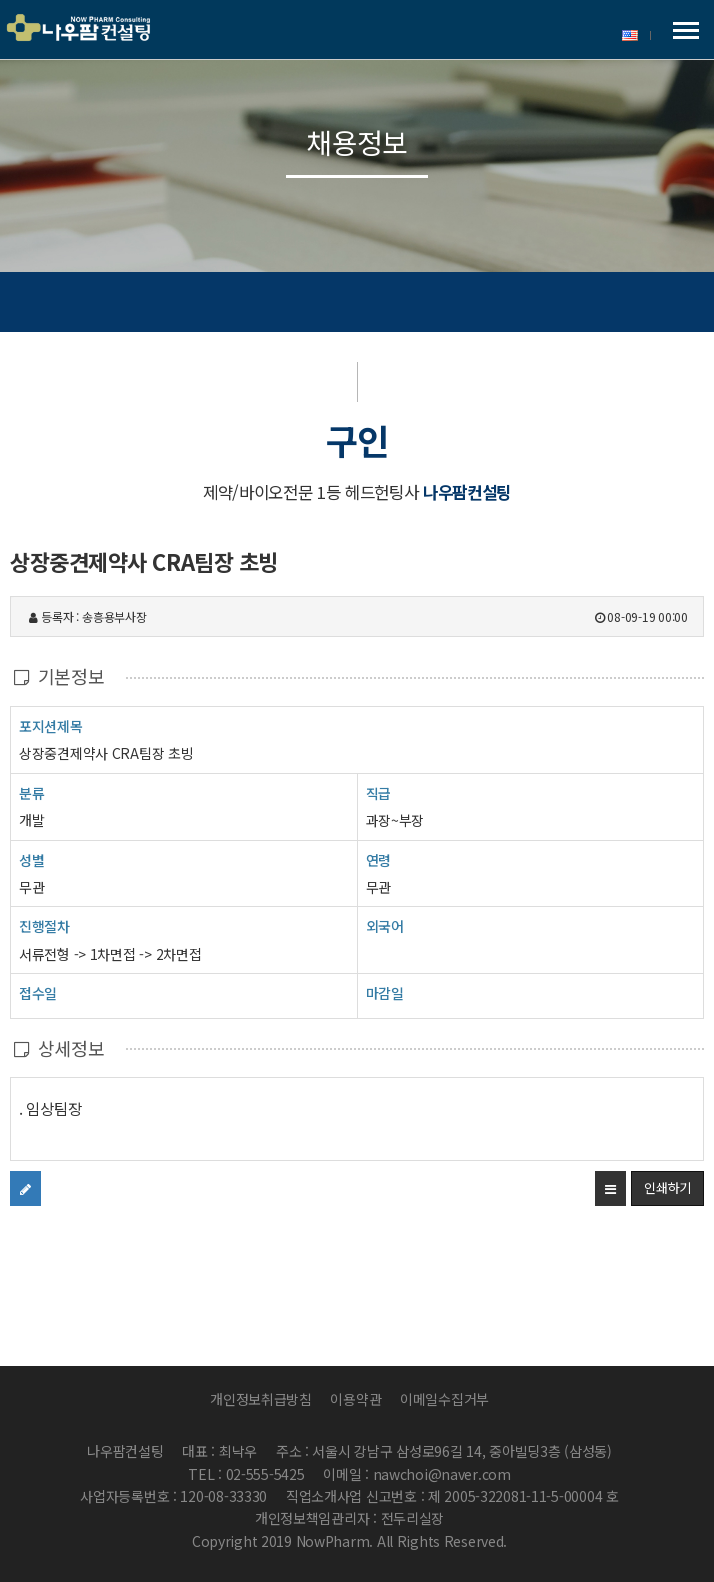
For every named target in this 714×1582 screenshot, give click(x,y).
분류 (31, 792)
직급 (378, 793)
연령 (378, 860)
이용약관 (355, 1399)
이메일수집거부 (444, 1399)
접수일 (38, 992)
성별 (31, 859)
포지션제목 (51, 725)
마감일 (385, 993)
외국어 (385, 926)
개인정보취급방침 (261, 1399)
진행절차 (44, 925)
